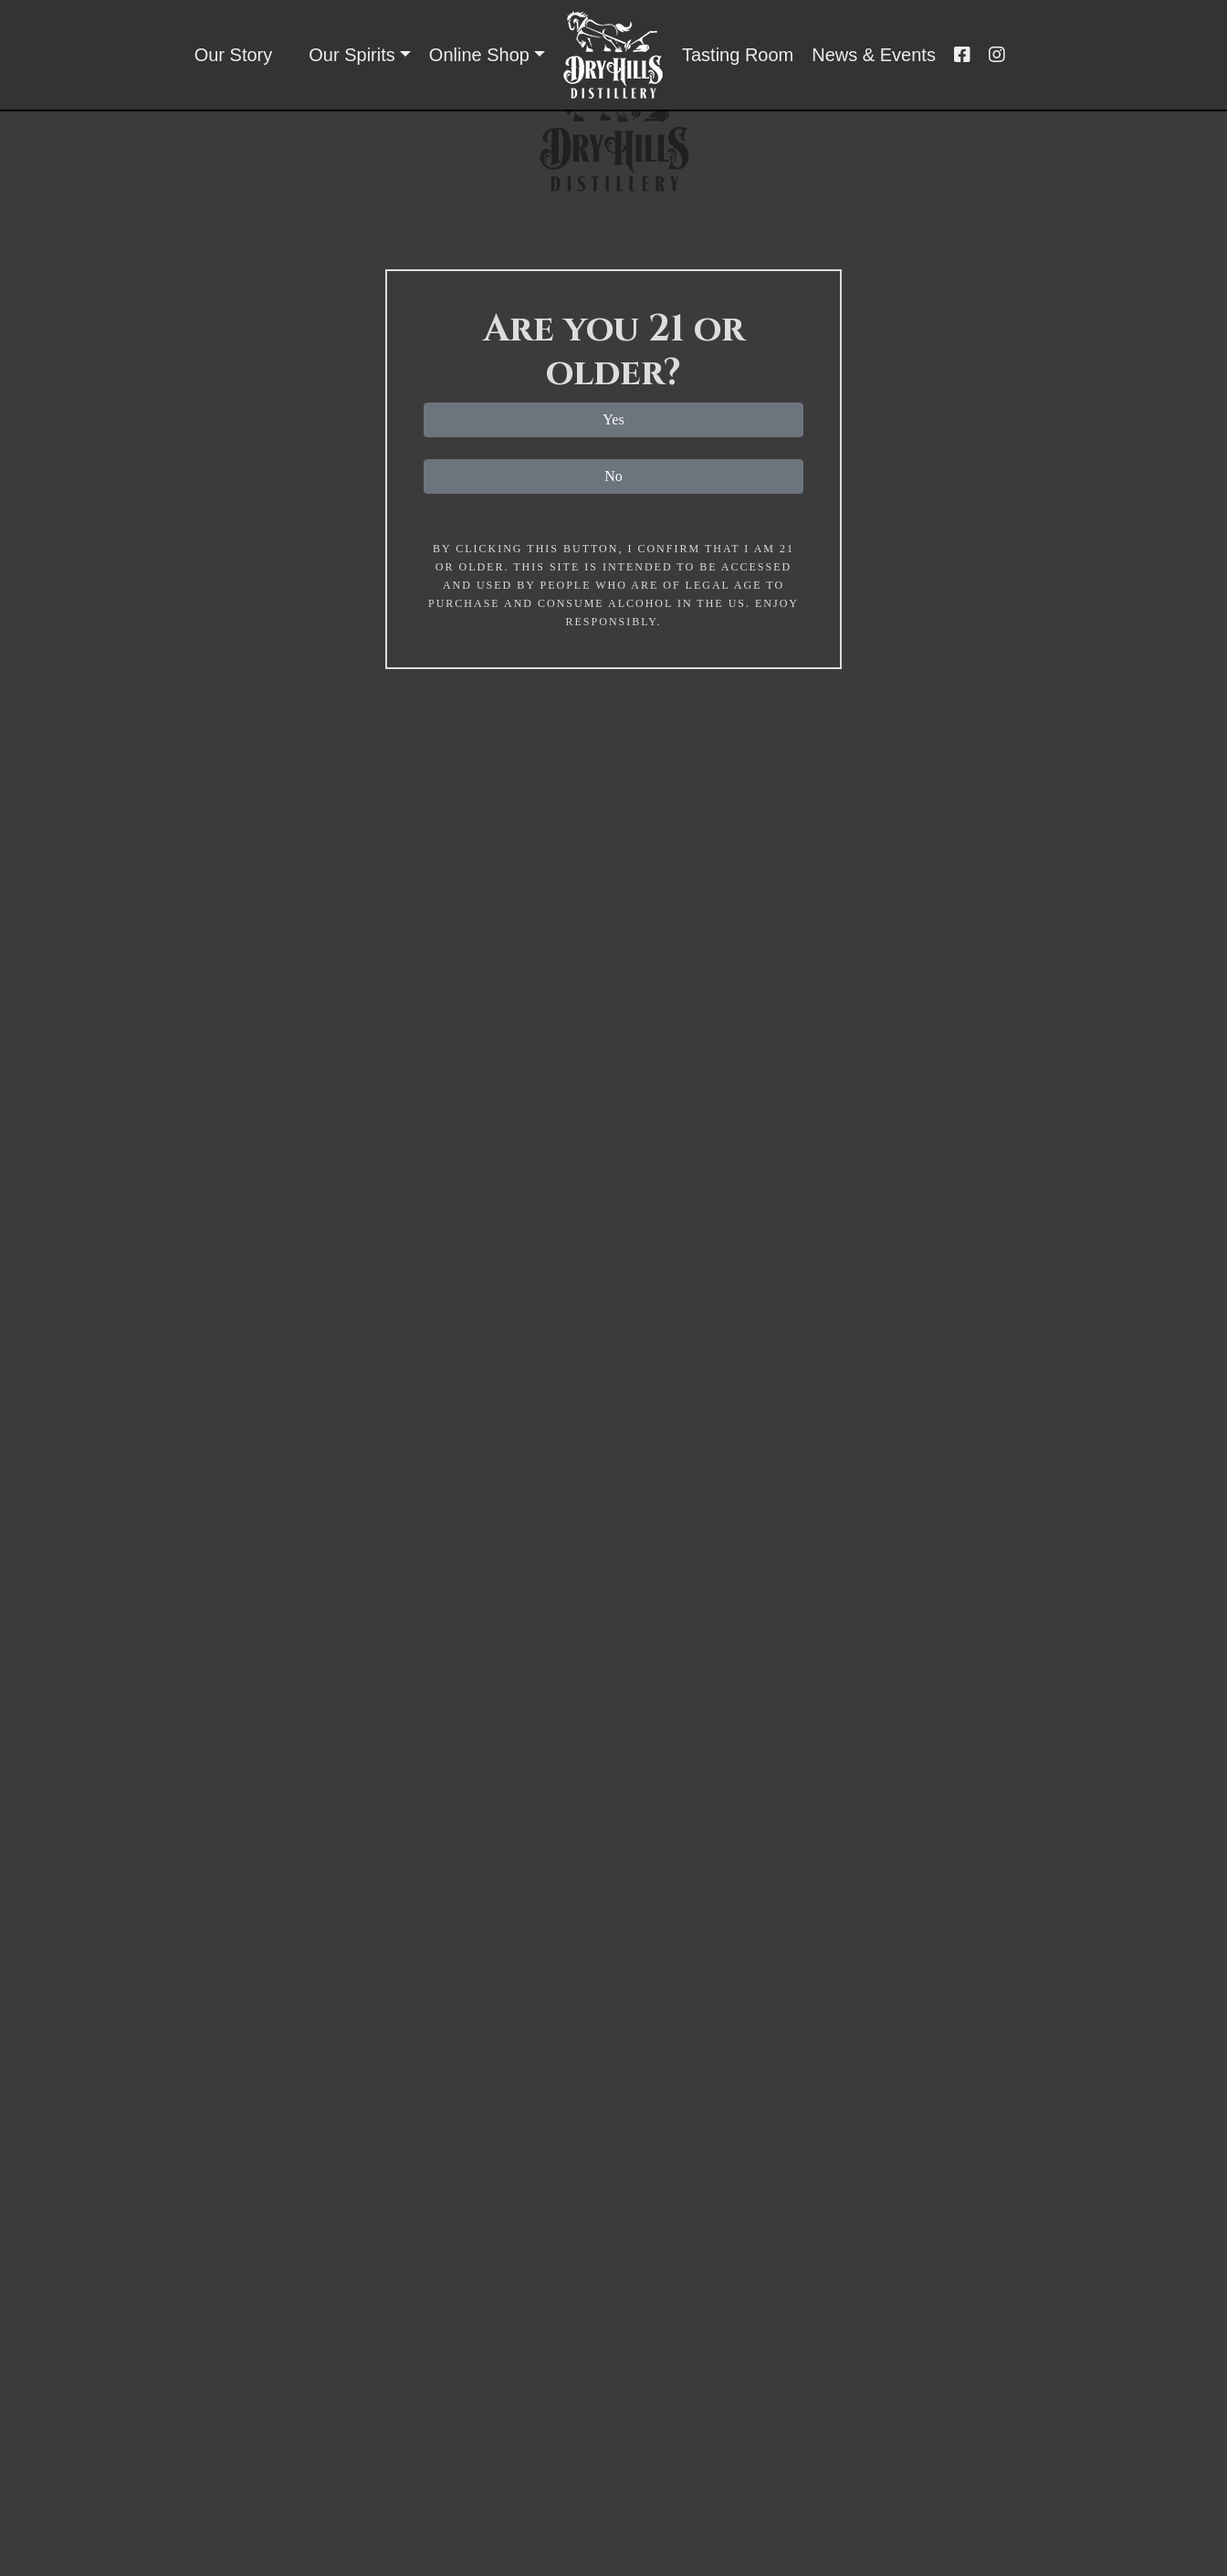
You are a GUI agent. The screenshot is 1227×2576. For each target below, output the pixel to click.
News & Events (874, 55)
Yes (613, 419)
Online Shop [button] (479, 55)
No (613, 476)
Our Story (233, 55)
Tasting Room (737, 55)
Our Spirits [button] (351, 55)
